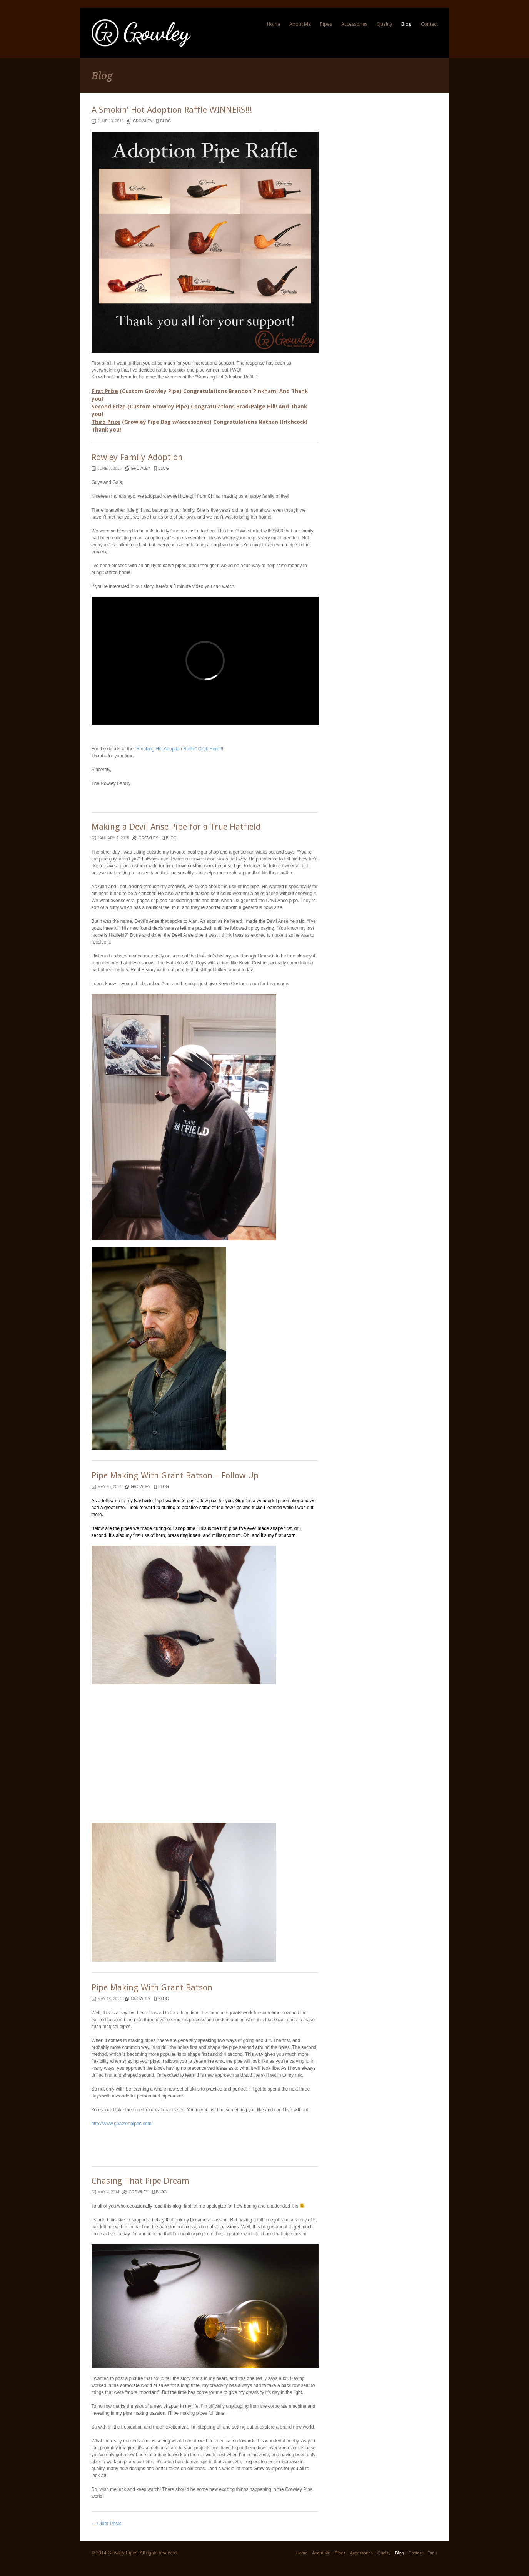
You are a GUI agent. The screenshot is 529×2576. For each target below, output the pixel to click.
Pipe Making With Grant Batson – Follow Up (175, 1475)
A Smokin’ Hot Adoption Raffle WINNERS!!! (172, 110)
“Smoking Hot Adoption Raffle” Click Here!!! (179, 749)
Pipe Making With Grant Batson (152, 1987)
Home (273, 24)
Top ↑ (432, 2553)
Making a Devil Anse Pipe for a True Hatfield (176, 827)
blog (165, 121)
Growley (142, 121)
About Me (300, 24)
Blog (406, 24)
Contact (429, 24)
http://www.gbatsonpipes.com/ (122, 2123)
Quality (384, 24)
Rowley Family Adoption (137, 457)
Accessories (354, 24)
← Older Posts (107, 2523)
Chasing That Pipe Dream (140, 2181)
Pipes (326, 24)
